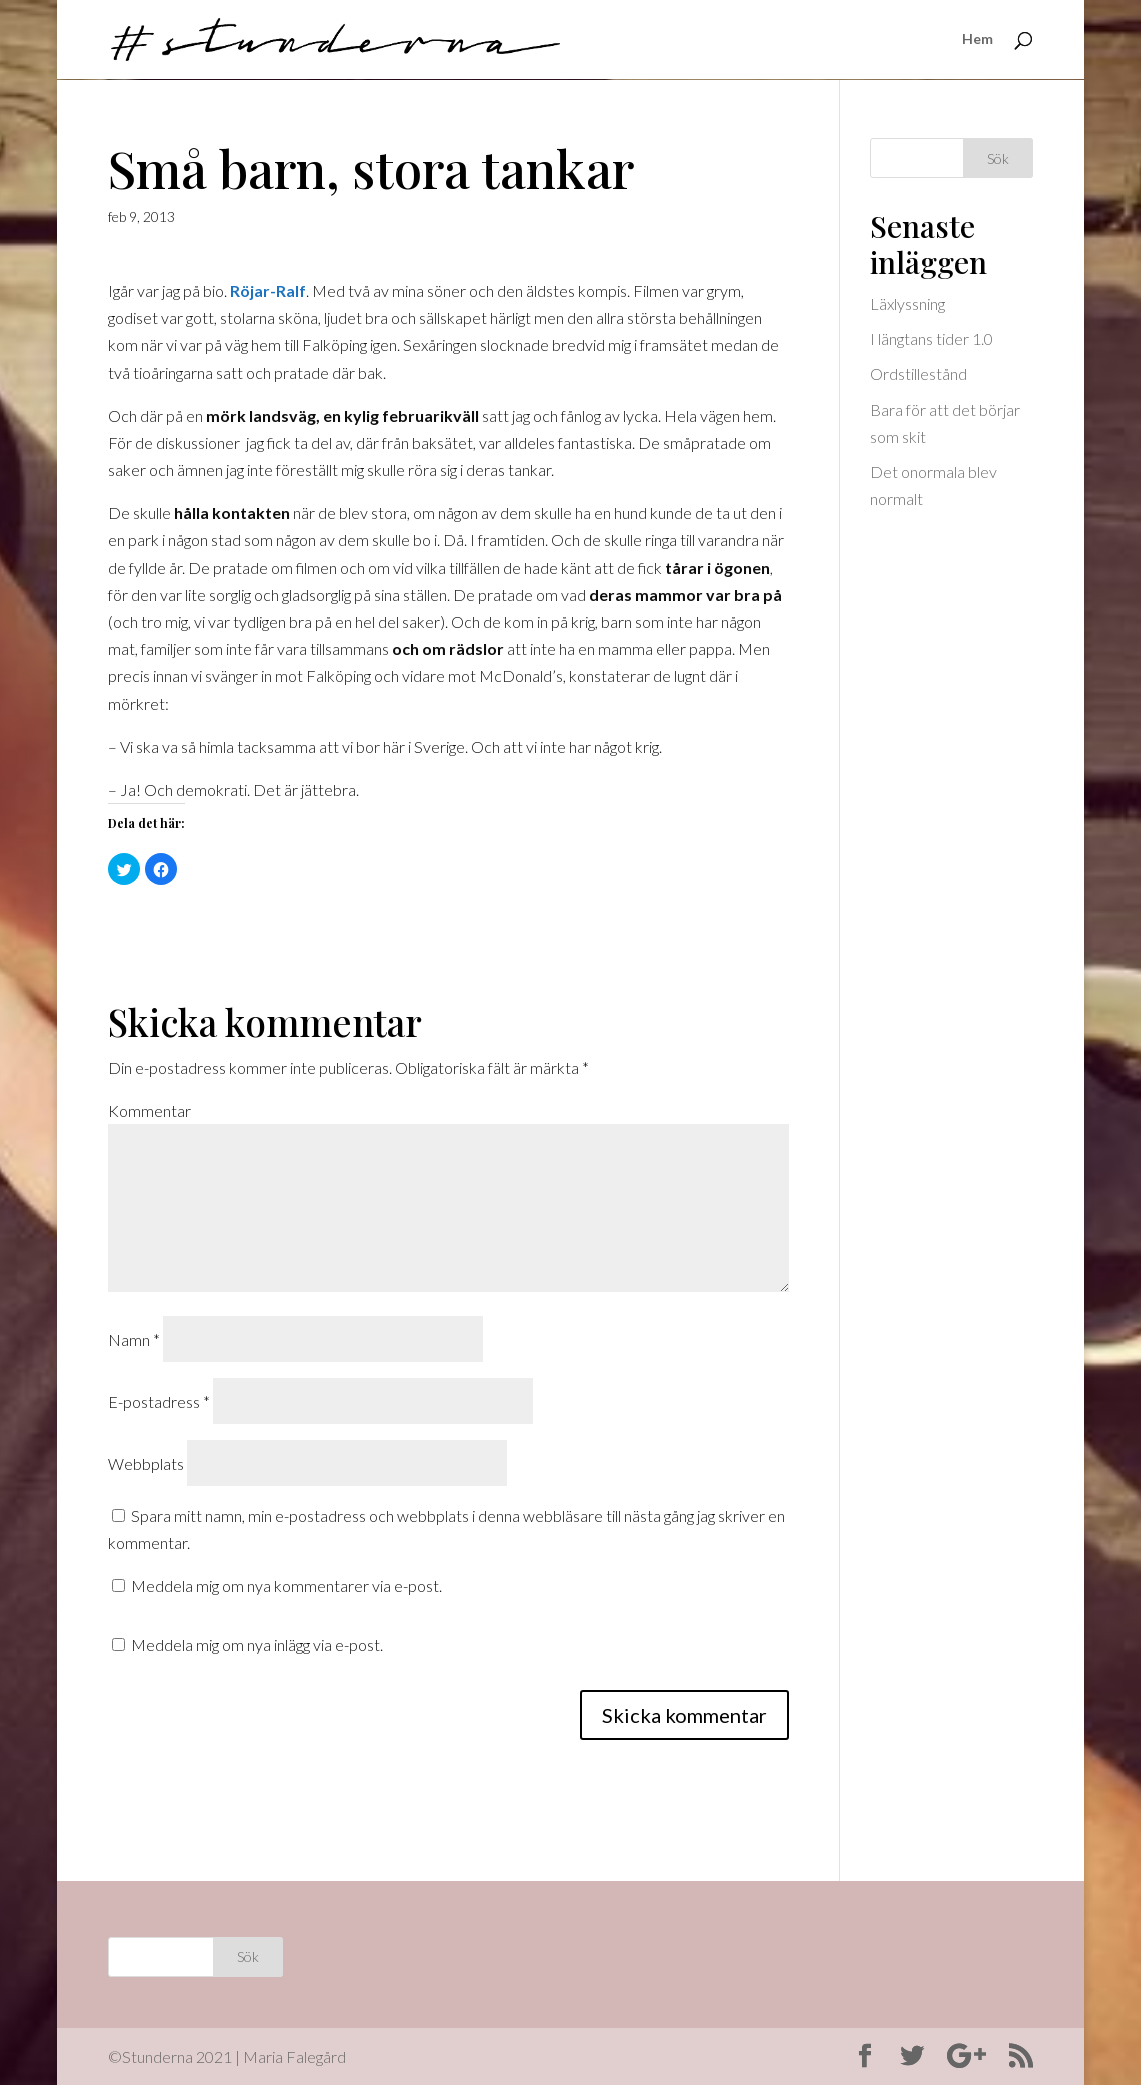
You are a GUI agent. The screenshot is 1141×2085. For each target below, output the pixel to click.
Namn (134, 1339)
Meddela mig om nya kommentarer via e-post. (286, 1585)
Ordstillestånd (918, 373)
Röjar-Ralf (268, 290)
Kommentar (149, 1110)
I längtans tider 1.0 (931, 338)
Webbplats (146, 1463)
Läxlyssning (907, 303)
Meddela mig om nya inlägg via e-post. (257, 1644)
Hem (977, 40)
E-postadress (159, 1401)
